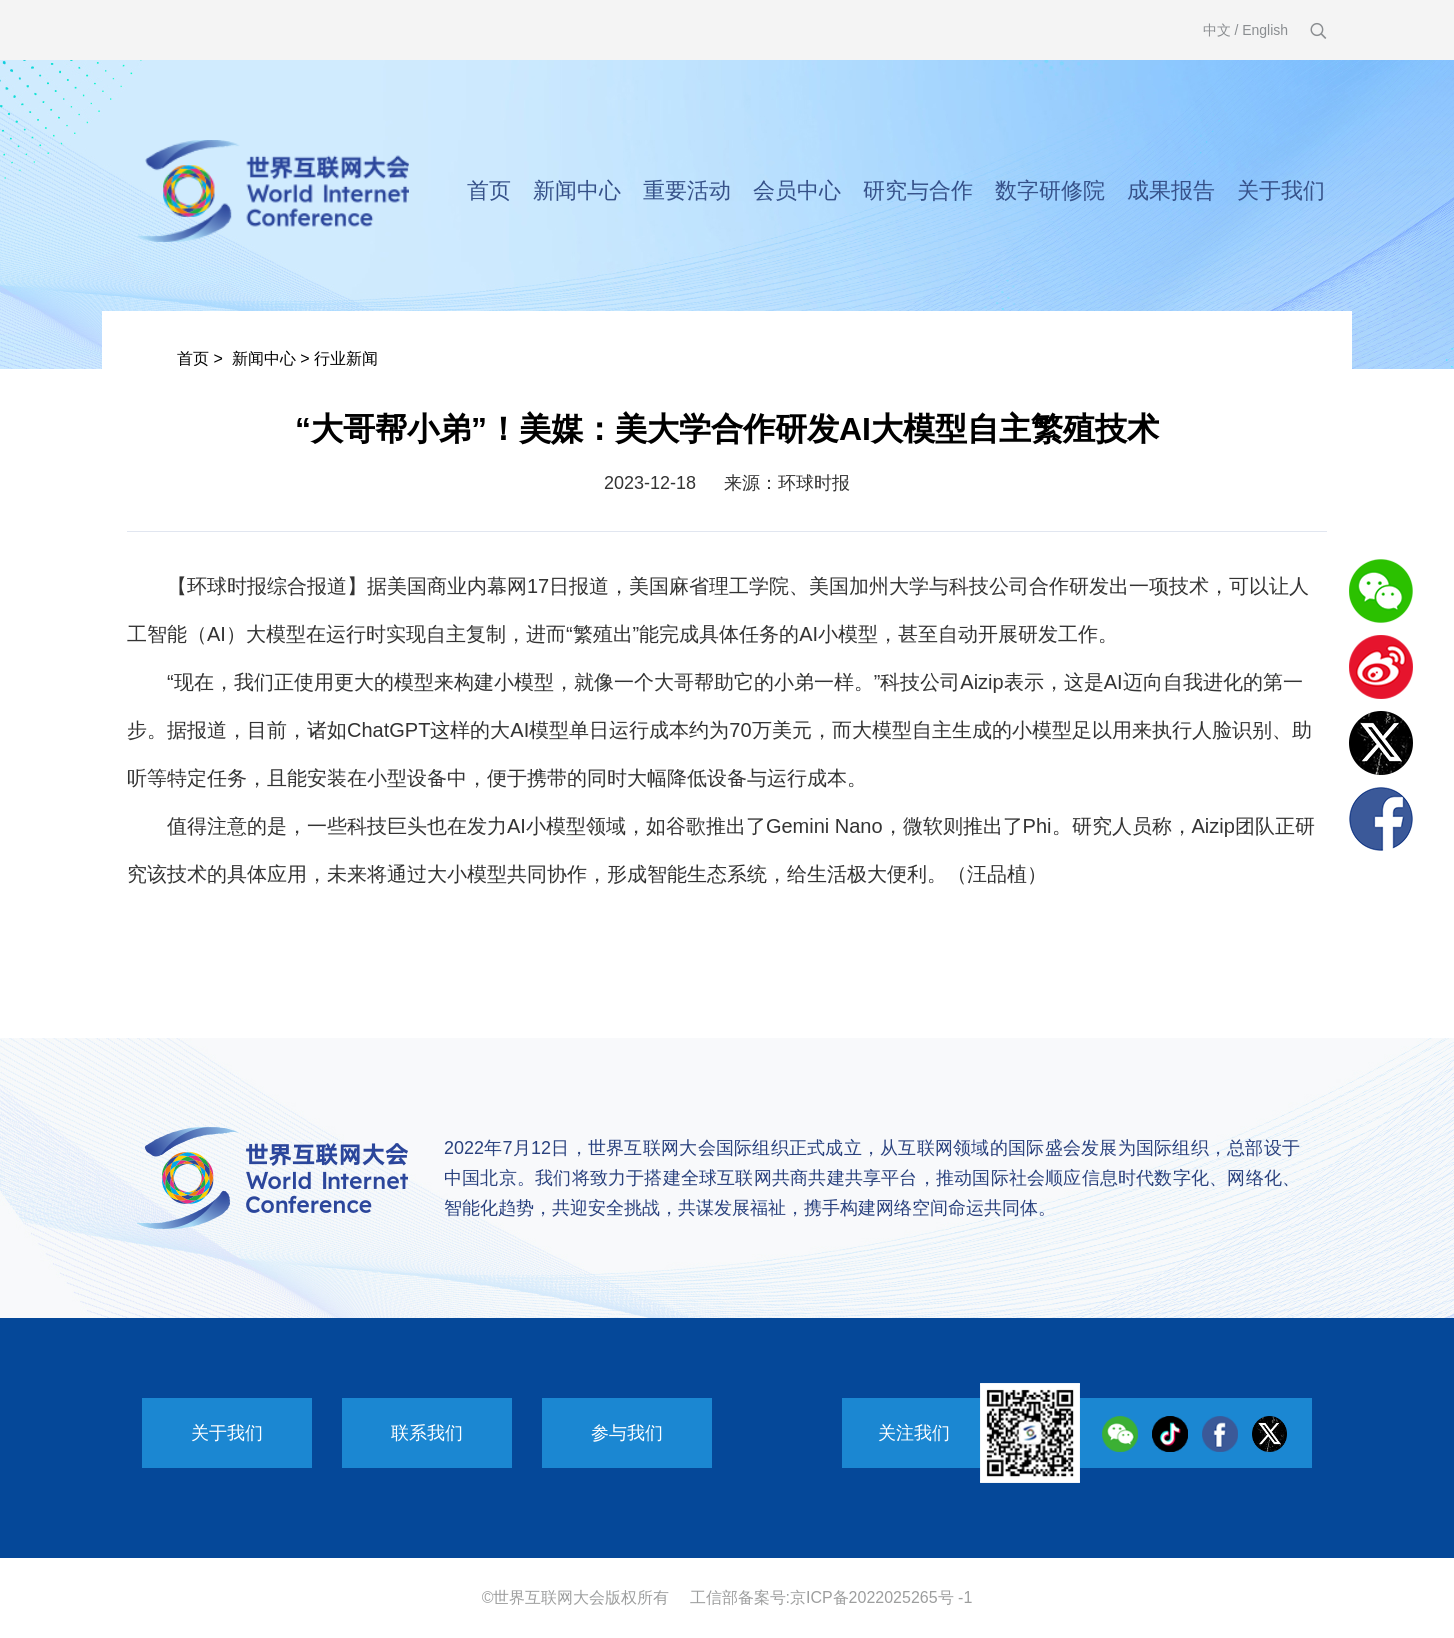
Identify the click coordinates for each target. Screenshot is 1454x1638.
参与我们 (627, 1433)
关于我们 (1281, 190)
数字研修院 (1050, 190)
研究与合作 (918, 190)
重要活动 (687, 190)
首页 (489, 190)
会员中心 (797, 190)
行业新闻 (346, 358)
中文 (1217, 30)
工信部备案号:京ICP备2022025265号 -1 (831, 1597)
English (1265, 30)
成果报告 (1171, 190)
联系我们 (427, 1433)
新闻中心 (577, 190)
